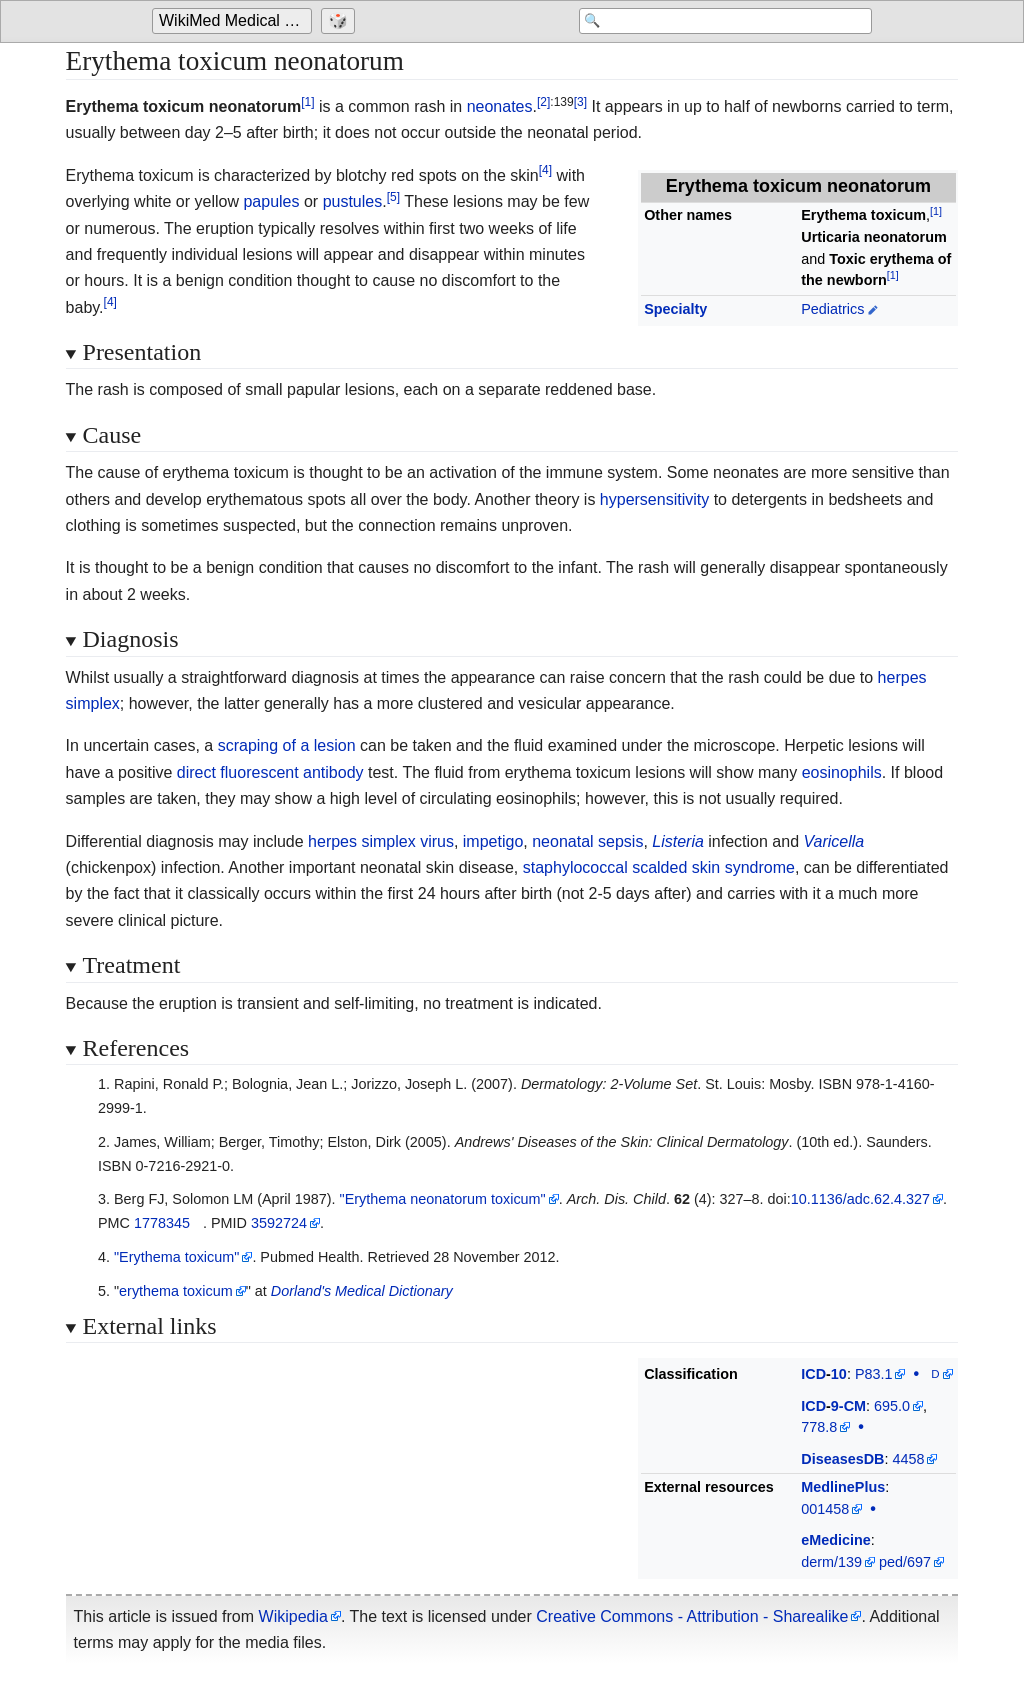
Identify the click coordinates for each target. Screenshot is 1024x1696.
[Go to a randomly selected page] (340, 22)
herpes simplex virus (381, 841)
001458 (825, 1509)
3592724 (279, 1223)
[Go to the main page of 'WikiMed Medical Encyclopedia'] (234, 22)
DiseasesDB (842, 1459)
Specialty (675, 309)
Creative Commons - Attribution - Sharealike (692, 1616)
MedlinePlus (843, 1487)
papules (271, 201)
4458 (908, 1459)
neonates (500, 106)
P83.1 (874, 1374)
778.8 (819, 1427)
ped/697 (905, 1562)
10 (839, 1374)
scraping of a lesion (287, 745)
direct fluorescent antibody (270, 772)
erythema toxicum (176, 1291)
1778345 (162, 1223)
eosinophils (842, 772)
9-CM (848, 1406)
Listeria (678, 841)
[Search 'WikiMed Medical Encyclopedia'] (712, 22)
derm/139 (831, 1562)
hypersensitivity (654, 499)
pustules (353, 201)
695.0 (892, 1406)
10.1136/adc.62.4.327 (860, 1199)
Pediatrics (832, 309)
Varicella (833, 841)
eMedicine (836, 1540)
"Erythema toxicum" (176, 1257)
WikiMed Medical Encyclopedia (235, 21)
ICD (813, 1374)
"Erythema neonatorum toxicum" (443, 1199)
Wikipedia (293, 1616)
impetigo (493, 841)
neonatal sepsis (587, 841)
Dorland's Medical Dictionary (362, 1291)
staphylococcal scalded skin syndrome (659, 867)
